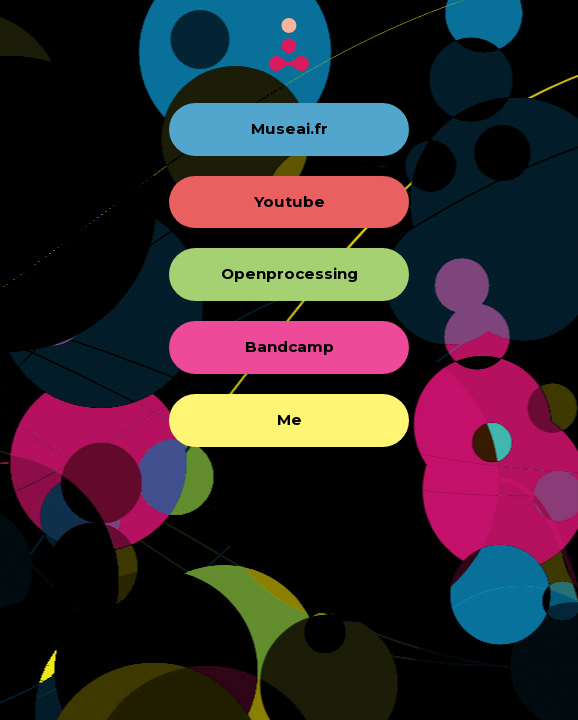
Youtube (289, 201)
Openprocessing (289, 273)
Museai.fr (289, 128)
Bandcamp (289, 346)
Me (289, 419)
